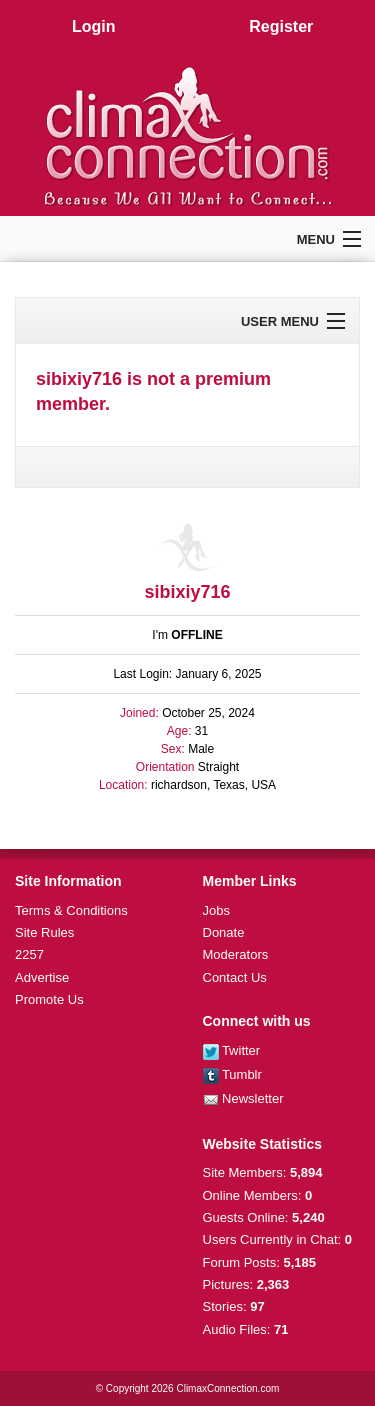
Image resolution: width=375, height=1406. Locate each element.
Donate (224, 932)
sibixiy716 (187, 592)
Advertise (42, 977)
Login (94, 26)
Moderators (236, 954)
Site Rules (44, 932)
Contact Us (235, 977)
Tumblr (232, 1074)
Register (281, 26)
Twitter (232, 1050)
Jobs (216, 910)
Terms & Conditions (71, 910)
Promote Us (49, 999)
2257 (29, 954)
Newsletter (243, 1098)
